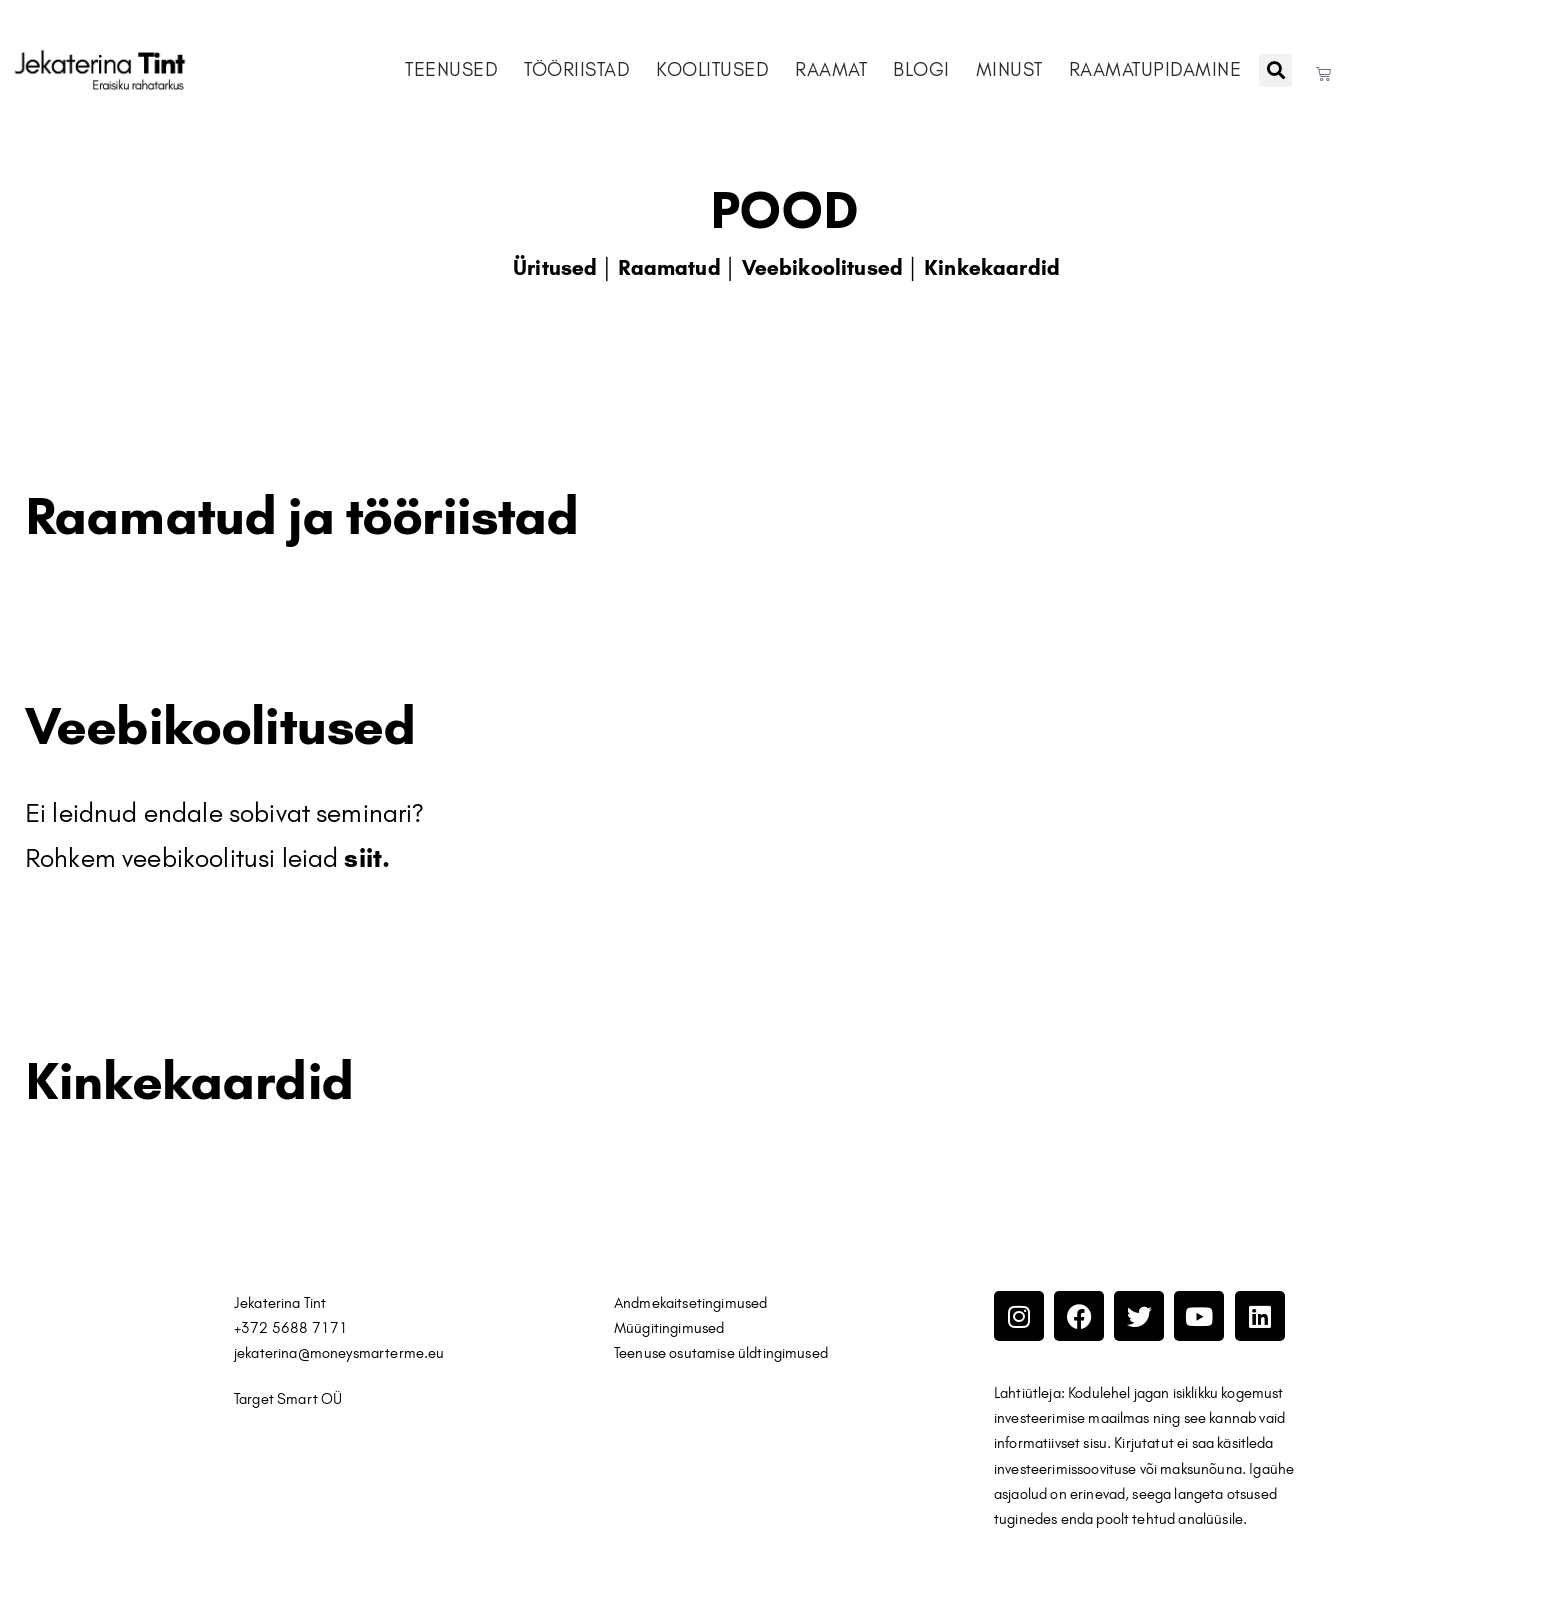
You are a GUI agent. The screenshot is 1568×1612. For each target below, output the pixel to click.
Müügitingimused (669, 1328)
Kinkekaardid (992, 267)
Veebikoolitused (822, 267)
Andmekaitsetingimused (690, 1303)
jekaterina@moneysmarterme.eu (339, 1353)
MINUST (1009, 69)
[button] (1275, 70)
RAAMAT (831, 69)
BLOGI (921, 69)
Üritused (555, 267)
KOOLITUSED (712, 69)
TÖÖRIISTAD (577, 69)
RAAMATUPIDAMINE (1155, 69)
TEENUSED (451, 69)
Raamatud (669, 267)
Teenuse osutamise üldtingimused (723, 1353)
